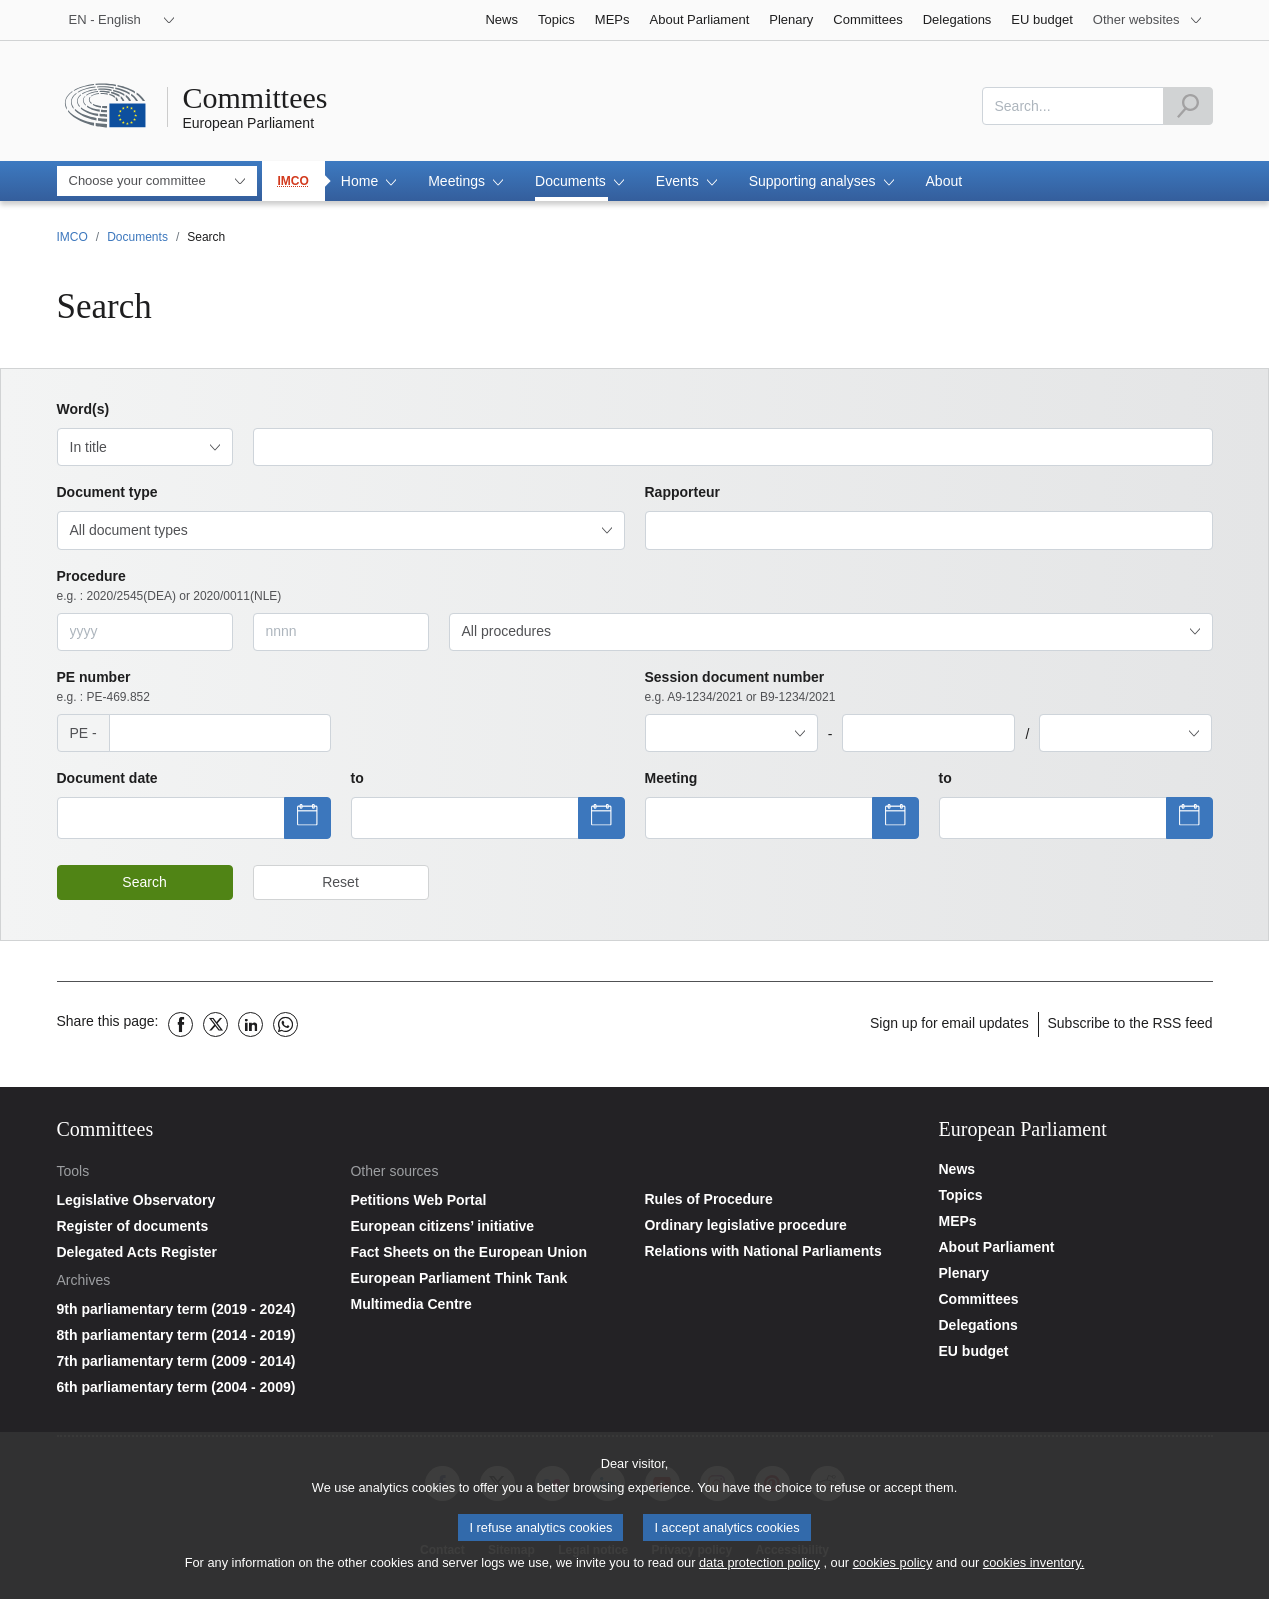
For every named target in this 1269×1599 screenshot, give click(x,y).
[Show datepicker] (171, 818)
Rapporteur (682, 492)
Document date (107, 778)
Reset (340, 882)
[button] (368, 181)
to (357, 778)
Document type (107, 492)
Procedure (169, 586)
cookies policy (893, 1566)
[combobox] (1073, 106)
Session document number (740, 687)
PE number (103, 687)
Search (144, 882)
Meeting (671, 778)
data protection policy (759, 1566)
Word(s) (83, 409)
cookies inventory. (1033, 1566)
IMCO (293, 181)
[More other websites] (1148, 20)
